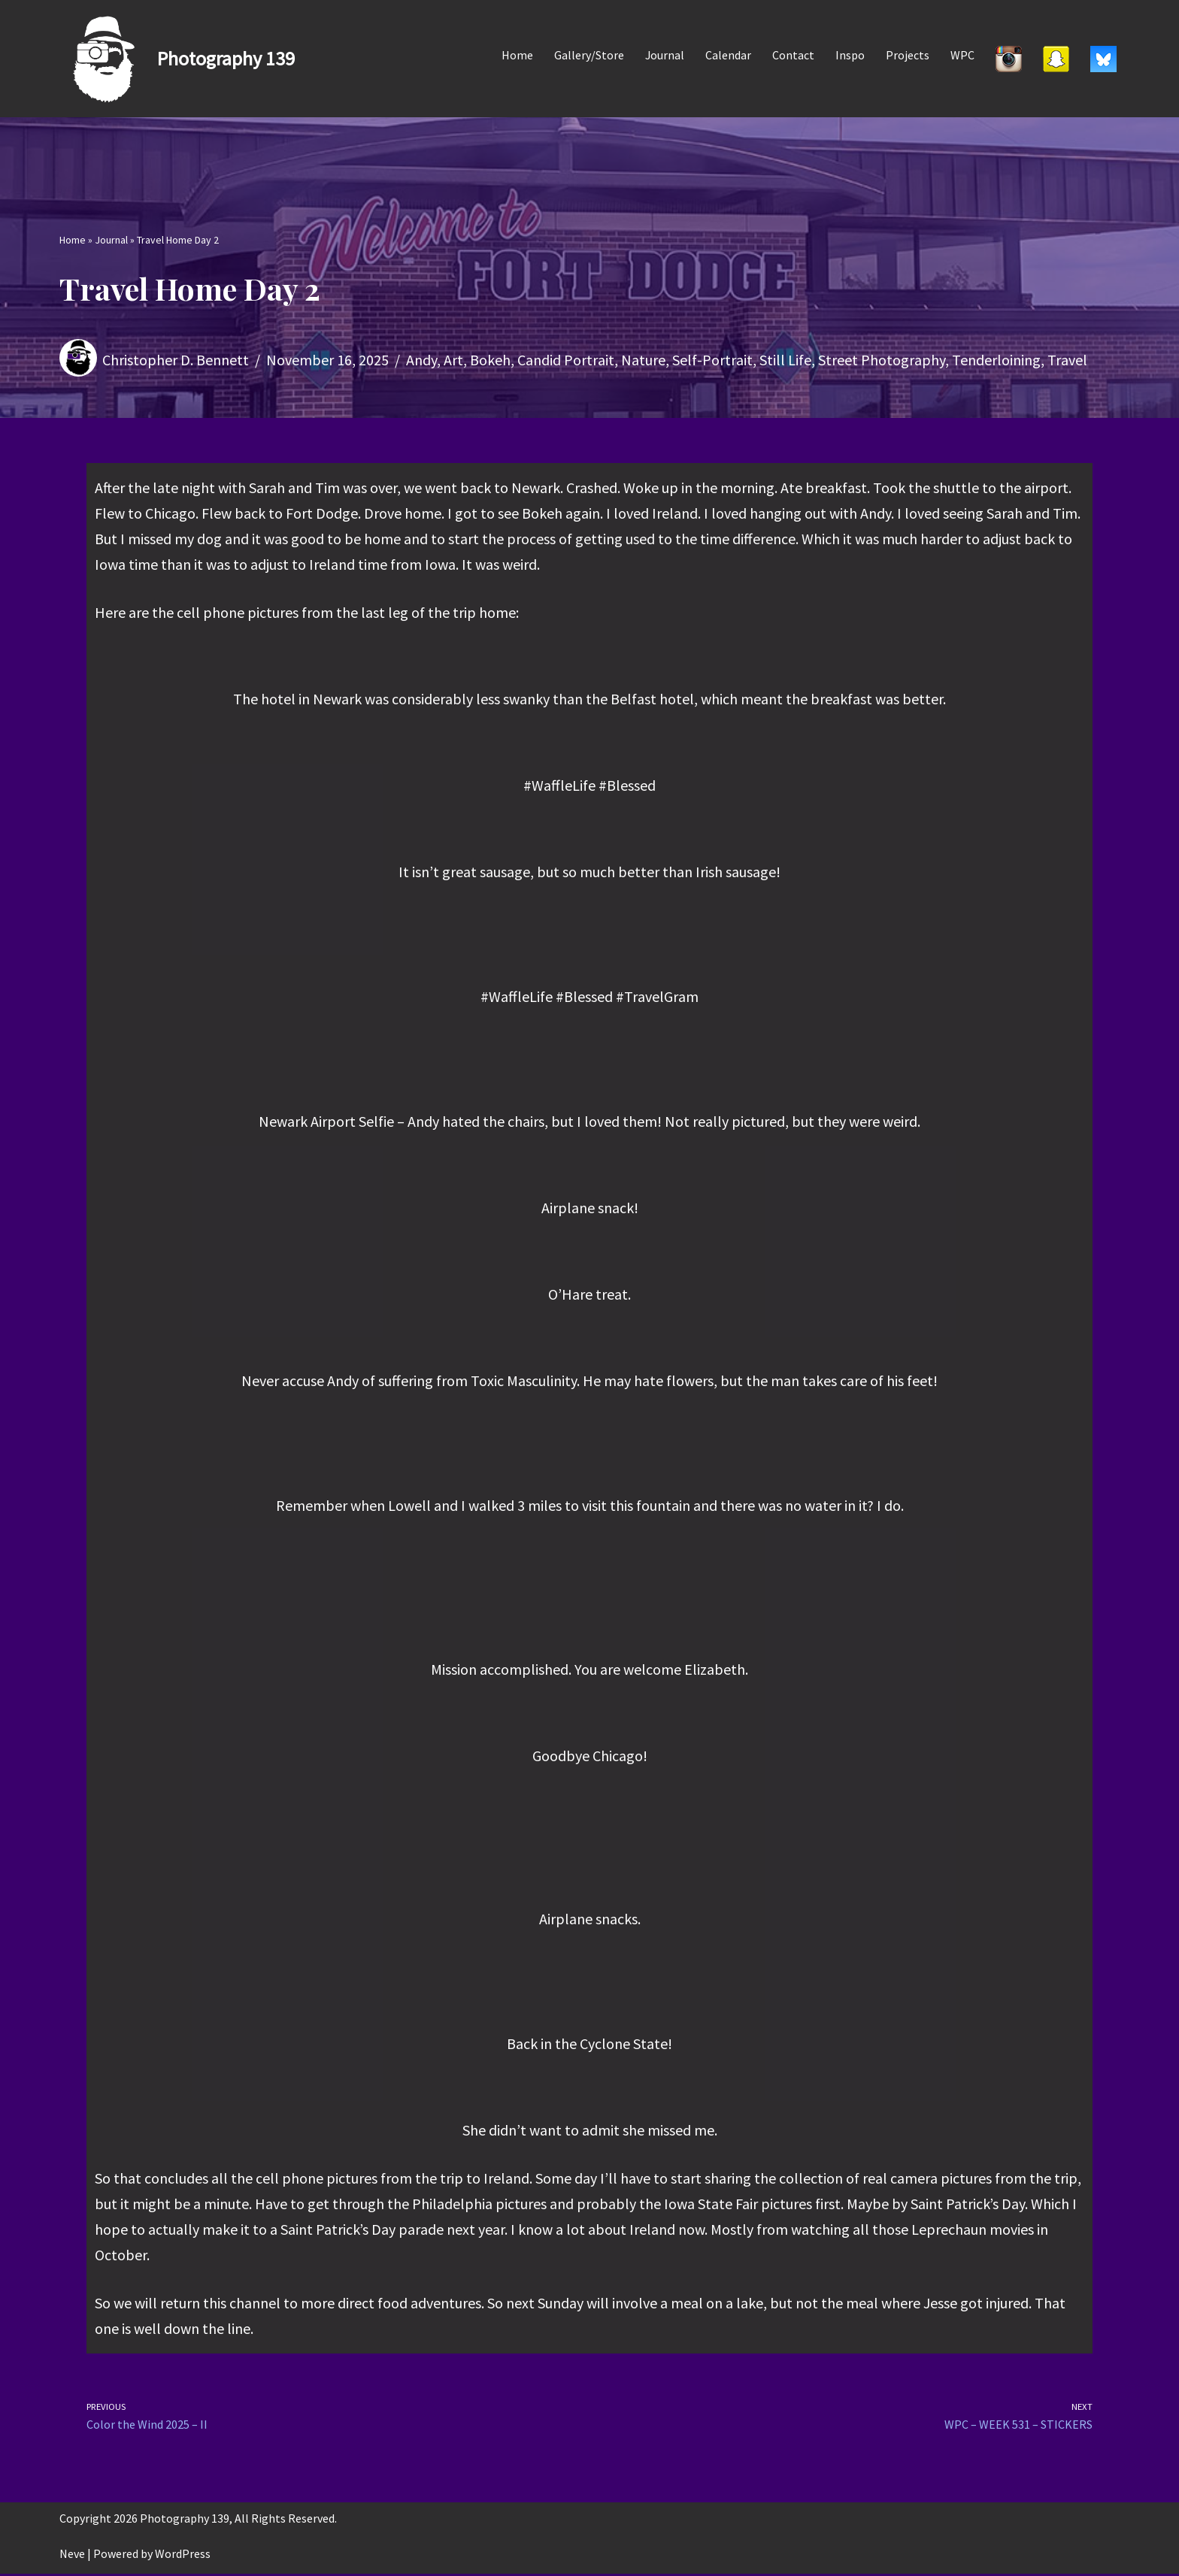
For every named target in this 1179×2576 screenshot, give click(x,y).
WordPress (183, 2556)
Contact (793, 54)
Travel (1067, 359)
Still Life (785, 359)
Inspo (850, 54)
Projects (907, 54)
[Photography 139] (177, 59)
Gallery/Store (588, 54)
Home (516, 54)
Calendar (728, 54)
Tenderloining (996, 359)
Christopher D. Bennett (175, 359)
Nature (643, 359)
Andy (421, 359)
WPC (962, 54)
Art (453, 359)
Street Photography (881, 359)
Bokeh (490, 359)
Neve (72, 2556)
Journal (664, 54)
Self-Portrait (712, 359)
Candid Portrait (565, 359)
